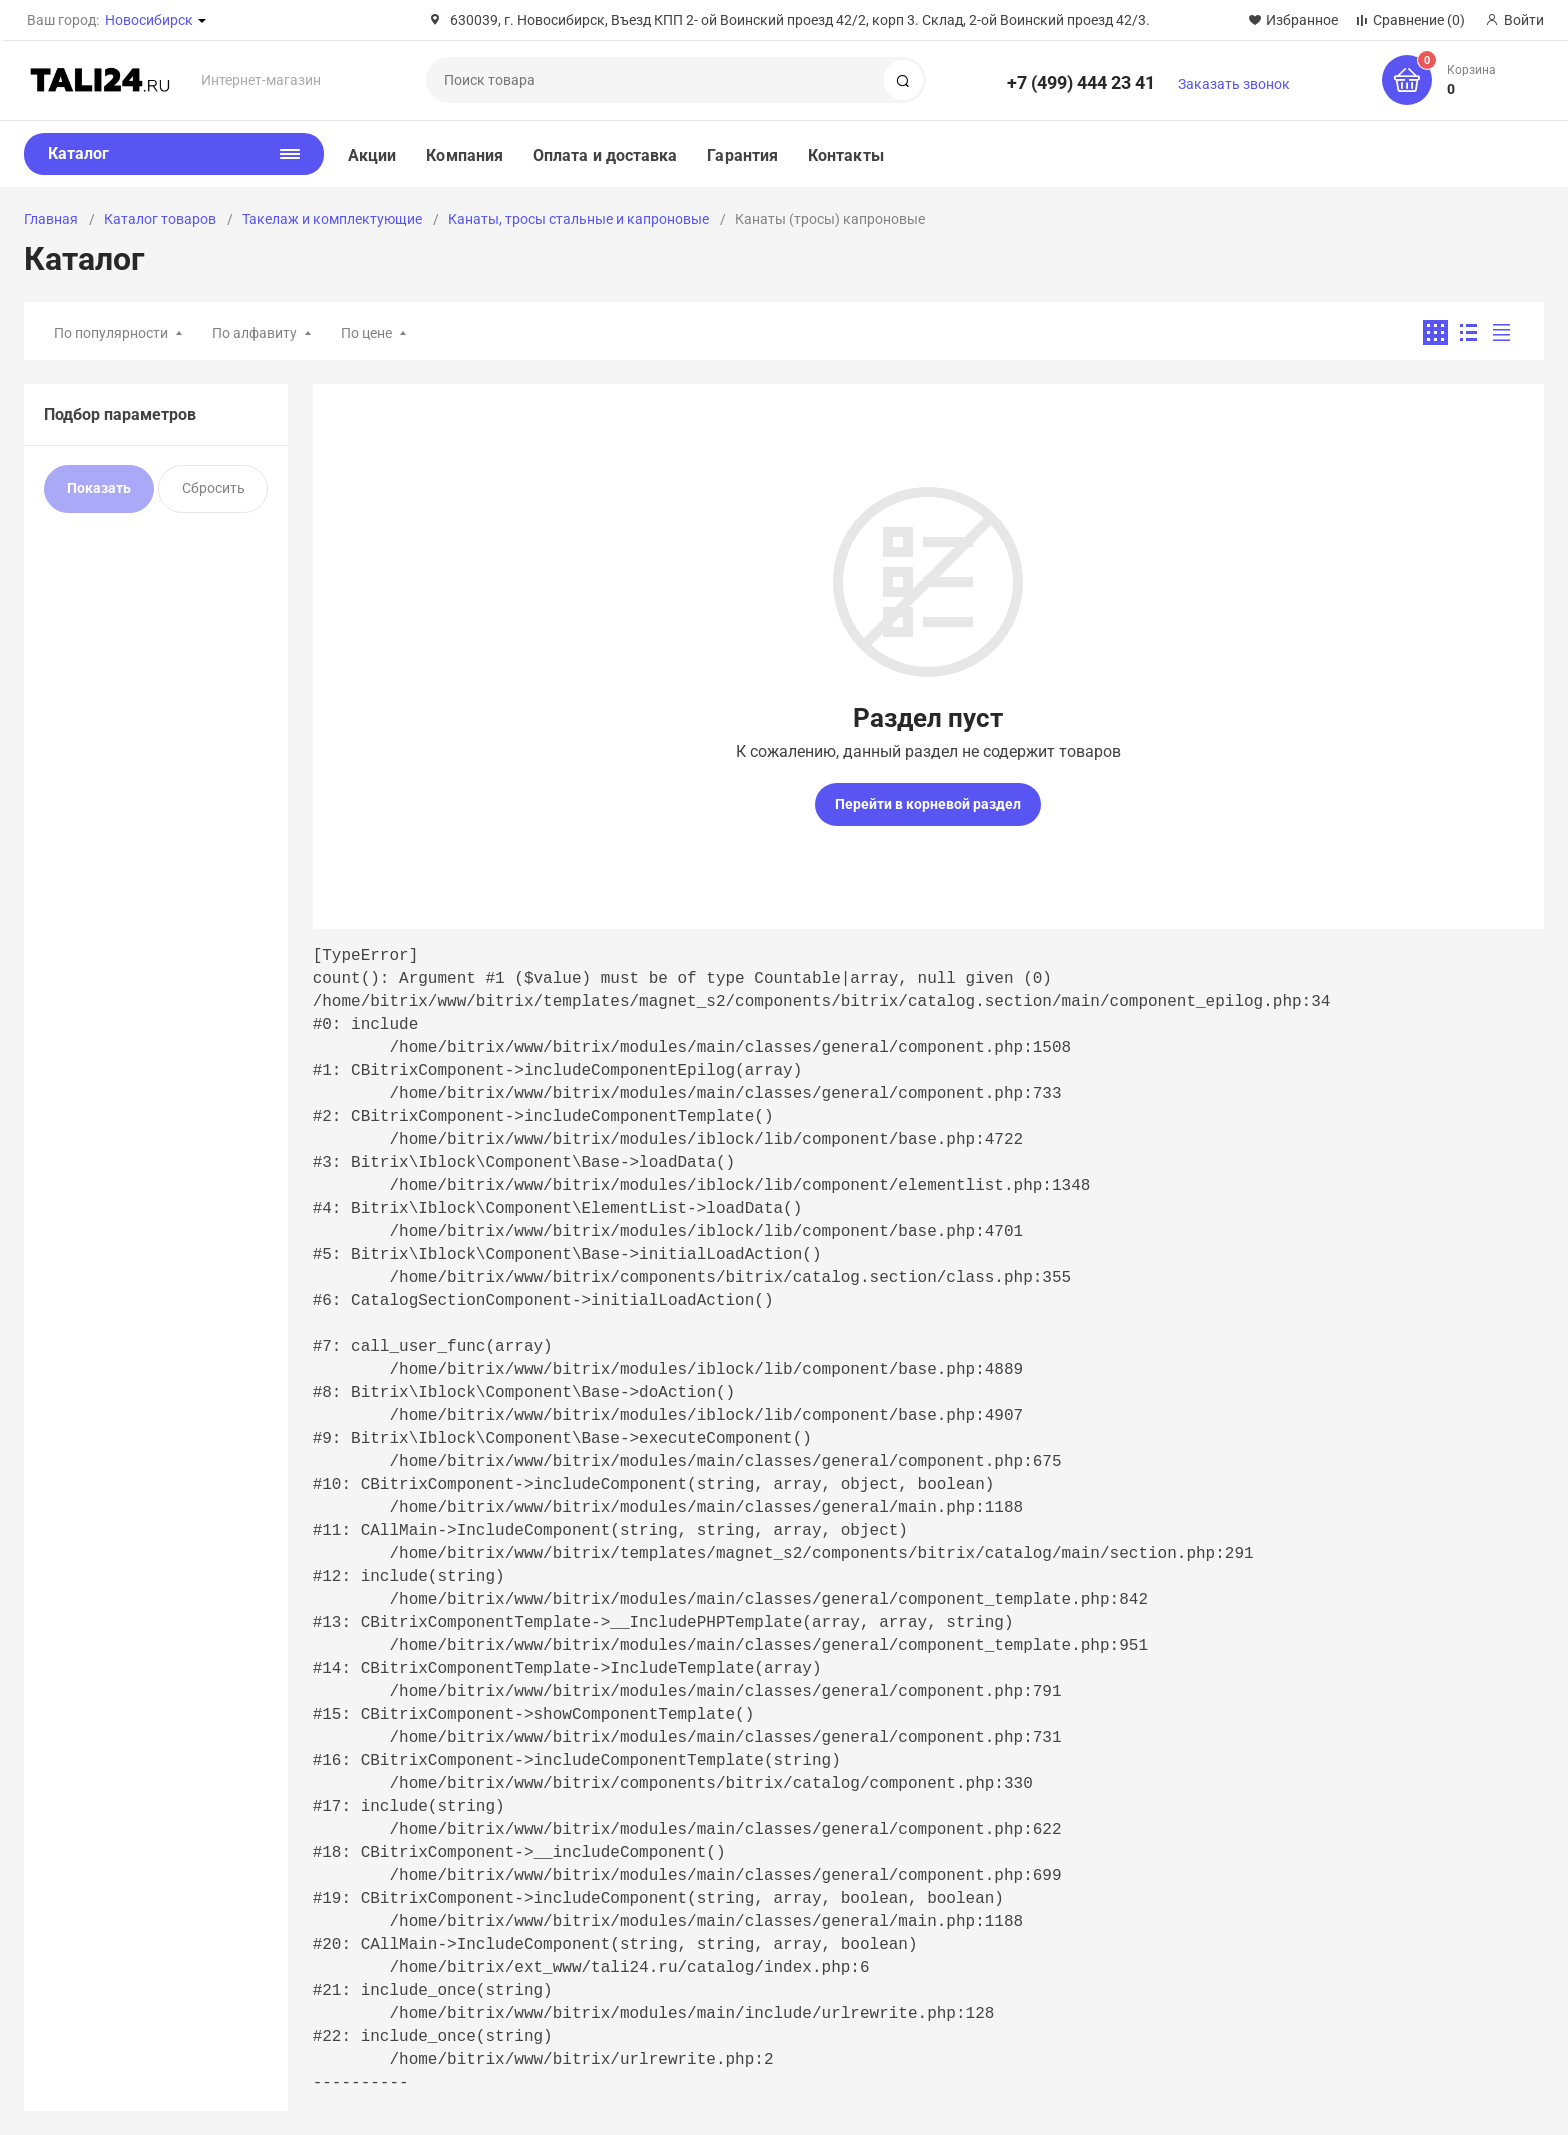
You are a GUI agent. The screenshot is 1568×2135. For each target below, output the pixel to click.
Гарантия (742, 155)
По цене (366, 333)
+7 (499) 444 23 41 (1081, 82)
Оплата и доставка (605, 155)
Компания (464, 155)
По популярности (111, 333)
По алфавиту (254, 333)
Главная (51, 219)
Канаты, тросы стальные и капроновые (578, 219)
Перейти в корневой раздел (928, 804)
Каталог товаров (160, 219)
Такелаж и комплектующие (332, 219)
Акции (372, 155)
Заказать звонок (1234, 84)
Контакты (846, 155)
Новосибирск (149, 20)
